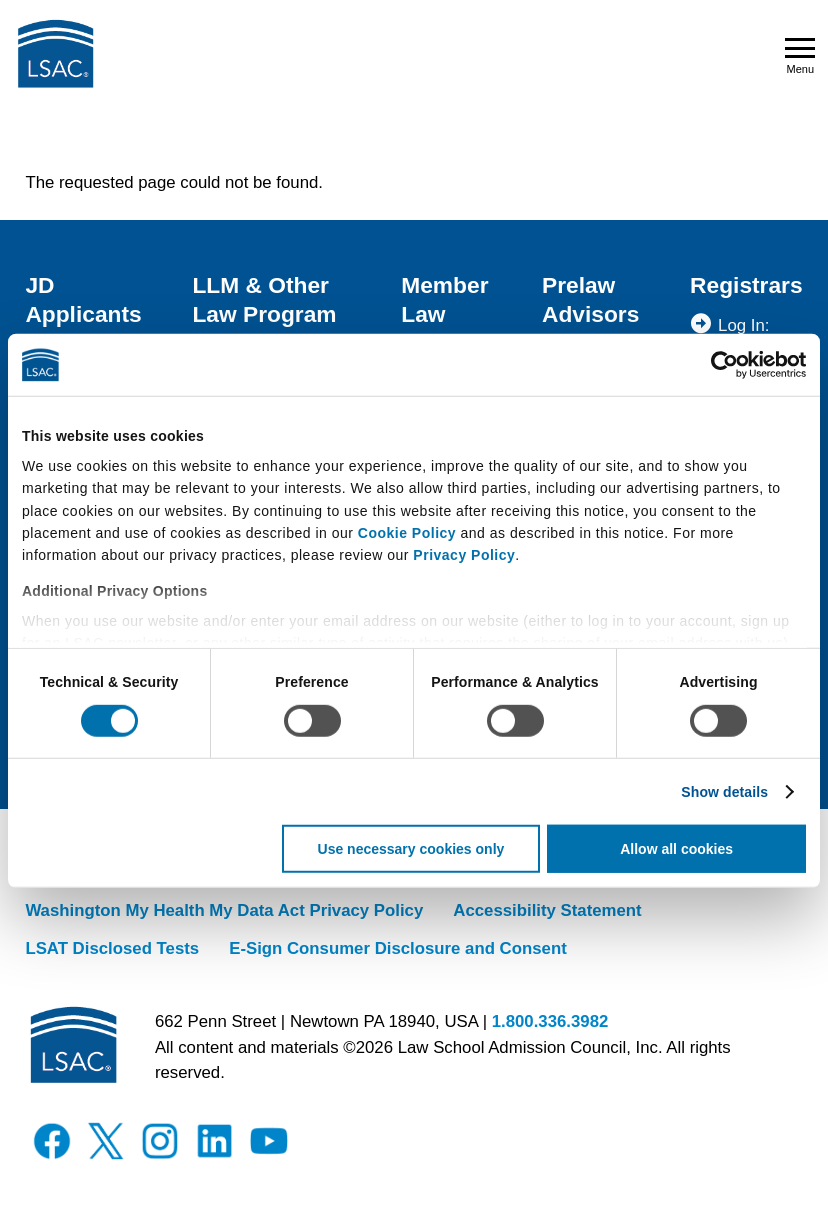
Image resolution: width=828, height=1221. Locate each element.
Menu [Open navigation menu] (800, 56)
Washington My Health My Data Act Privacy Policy (224, 910)
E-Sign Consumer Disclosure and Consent (398, 948)
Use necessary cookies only (411, 849)
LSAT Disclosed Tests (112, 948)
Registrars (746, 285)
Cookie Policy (407, 533)
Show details (724, 792)
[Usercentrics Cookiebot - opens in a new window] (718, 365)
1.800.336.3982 (550, 1021)
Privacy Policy (464, 555)
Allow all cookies (676, 849)
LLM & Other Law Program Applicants (264, 314)
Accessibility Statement (547, 910)
